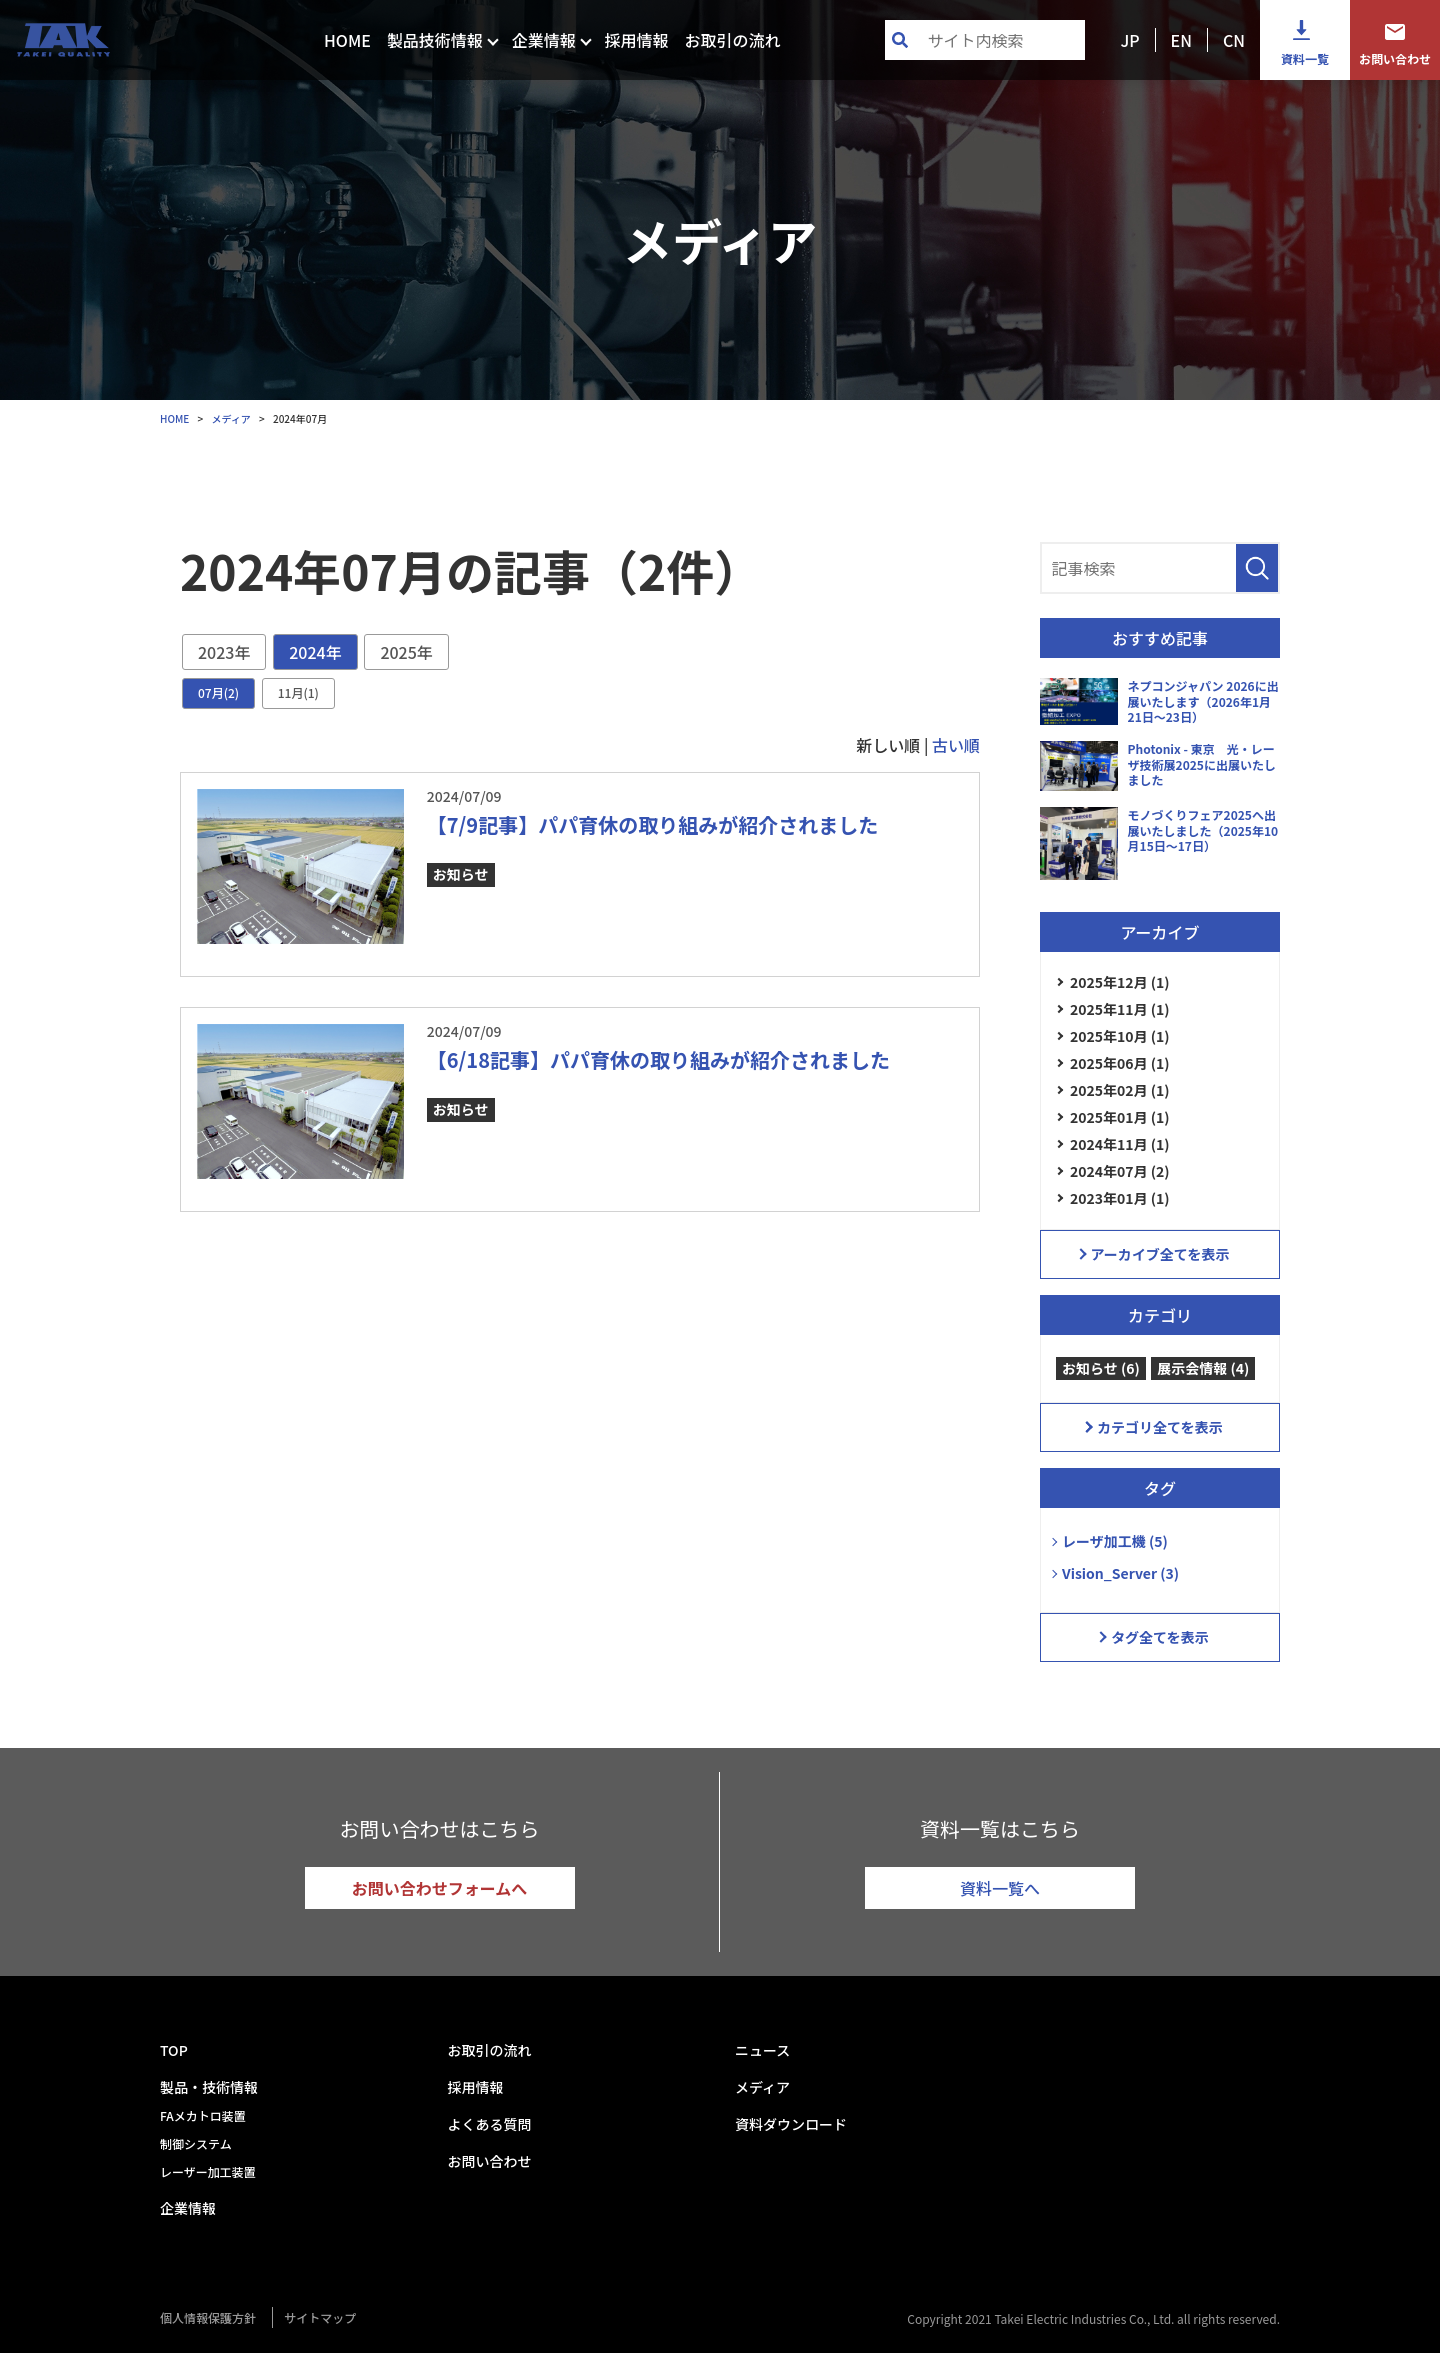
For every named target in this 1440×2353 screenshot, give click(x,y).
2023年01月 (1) (1120, 1198)
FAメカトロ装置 (203, 2115)
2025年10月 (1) (1120, 1036)
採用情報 (636, 40)
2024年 (315, 652)
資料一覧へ (1000, 1888)
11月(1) (298, 692)
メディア (762, 2087)
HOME (347, 40)
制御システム (196, 2143)
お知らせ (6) (1101, 1368)
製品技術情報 (435, 40)
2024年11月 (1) (1120, 1144)
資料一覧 (1305, 58)
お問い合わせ (1395, 58)
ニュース (762, 2050)
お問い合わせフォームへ (440, 1888)
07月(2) (218, 692)
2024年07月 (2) (1120, 1171)
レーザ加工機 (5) (1115, 1541)
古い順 (956, 745)
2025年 (406, 652)
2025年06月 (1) (1120, 1063)
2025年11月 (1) (1120, 1009)
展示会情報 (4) (1203, 1368)
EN (1181, 40)
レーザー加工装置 (208, 2171)
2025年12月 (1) (1120, 982)
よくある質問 (490, 2124)
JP (1129, 40)
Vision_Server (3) (1120, 1573)
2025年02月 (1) (1120, 1090)
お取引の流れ (732, 40)
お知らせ (461, 874)
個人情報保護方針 (208, 2317)
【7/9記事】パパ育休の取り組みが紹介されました (652, 824)
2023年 (224, 652)
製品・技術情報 (209, 2087)
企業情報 (544, 40)
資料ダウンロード (791, 2124)
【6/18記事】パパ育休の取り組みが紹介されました (658, 1059)
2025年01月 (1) (1120, 1117)
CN (1234, 40)
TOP (174, 2050)
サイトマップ (320, 2317)
